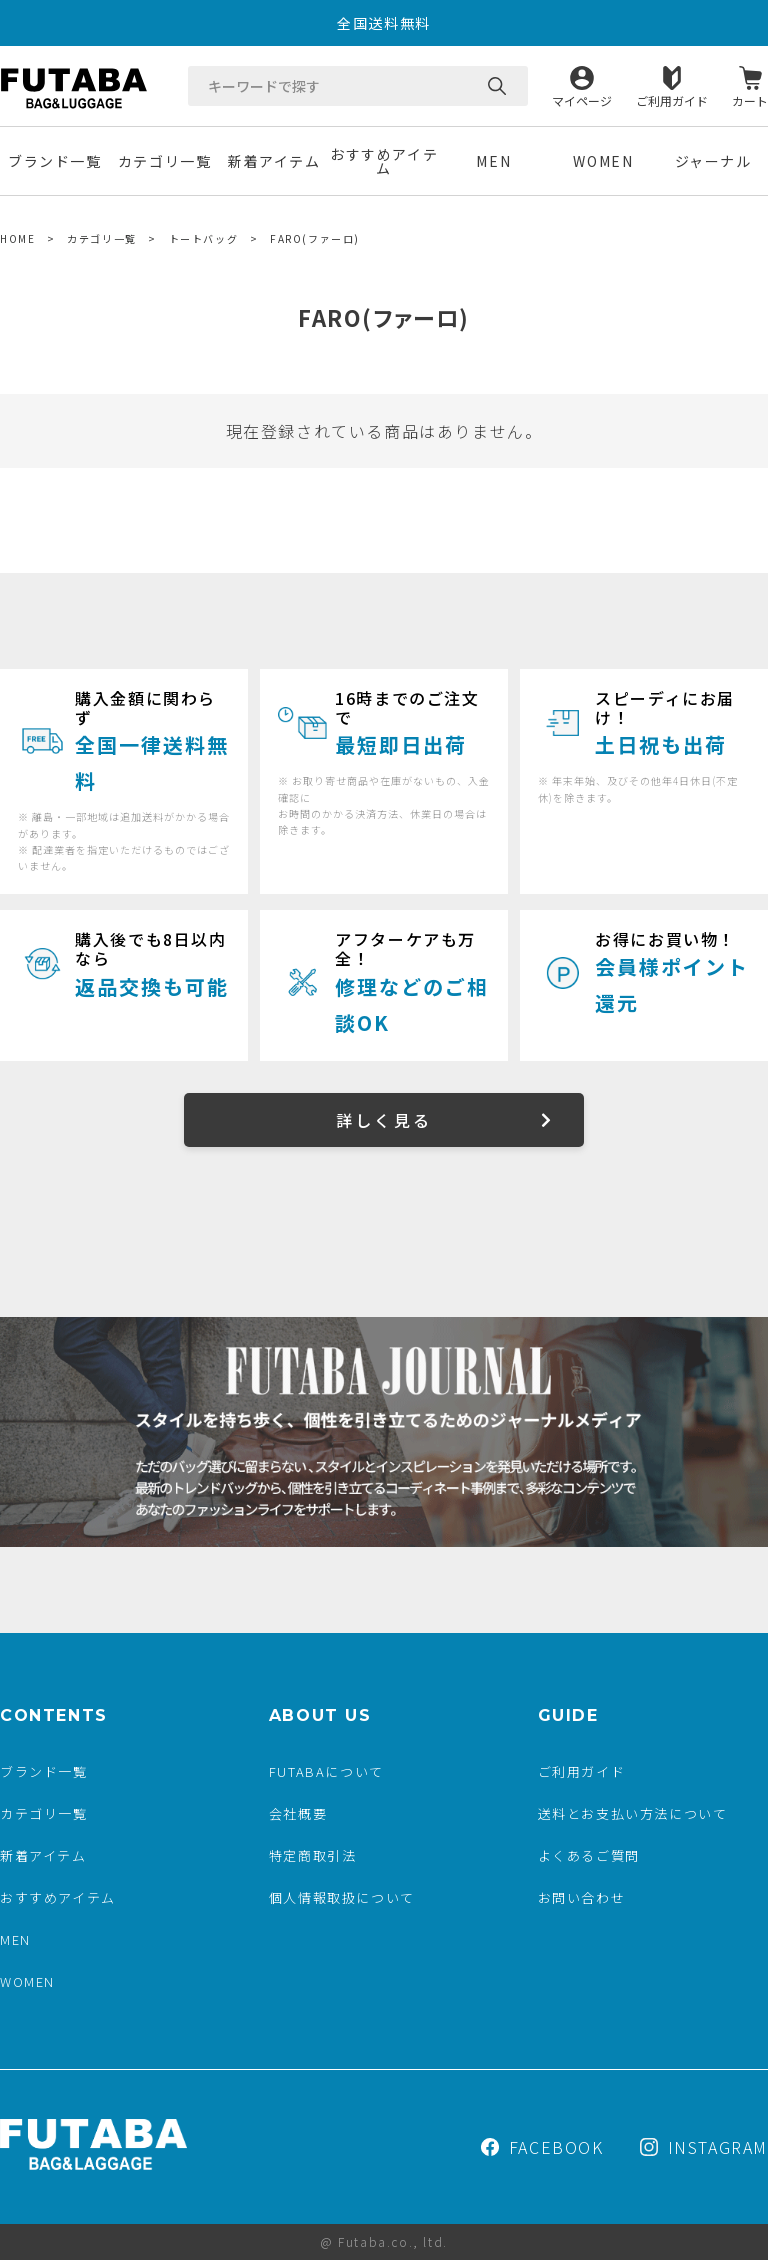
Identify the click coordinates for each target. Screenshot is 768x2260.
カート (750, 99)
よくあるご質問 (589, 1855)
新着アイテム (274, 161)
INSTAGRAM (704, 2147)
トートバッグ (204, 238)
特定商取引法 (313, 1855)
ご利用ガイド (672, 99)
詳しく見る (384, 1120)
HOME (17, 238)
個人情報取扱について (342, 1897)
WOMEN (603, 161)
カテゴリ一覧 (165, 161)
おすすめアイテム (384, 161)
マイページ (582, 99)
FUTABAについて (326, 1771)
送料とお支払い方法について (633, 1813)
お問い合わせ (582, 1897)
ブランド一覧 (55, 161)
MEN (493, 161)
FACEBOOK (542, 2147)
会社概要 (298, 1813)
